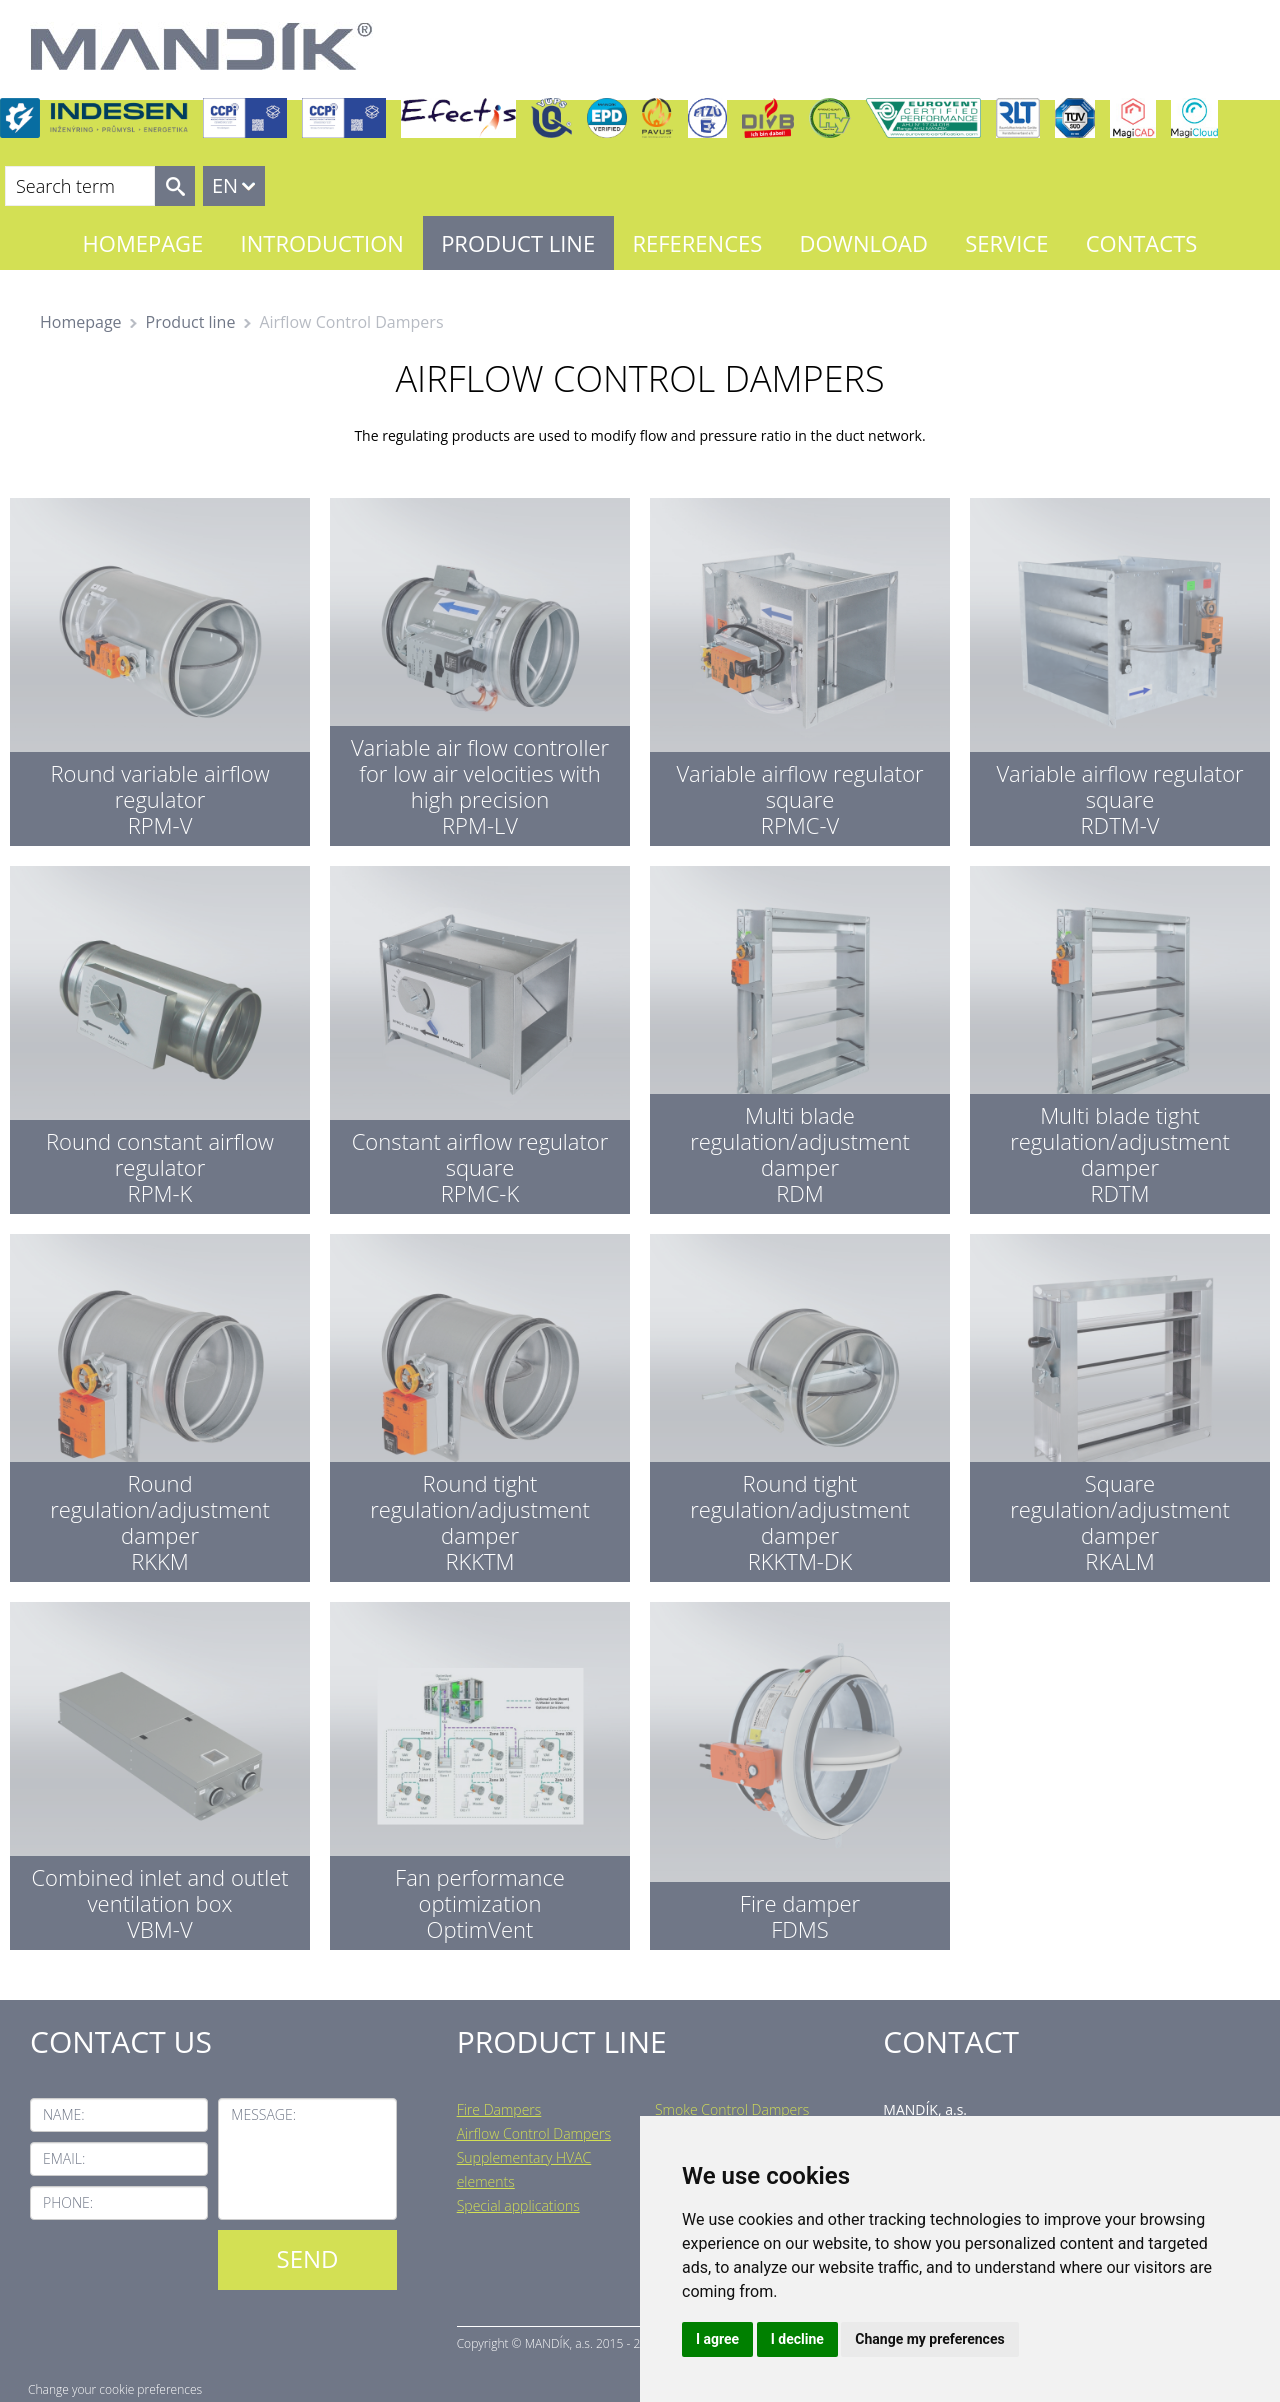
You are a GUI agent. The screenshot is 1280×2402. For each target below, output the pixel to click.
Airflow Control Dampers (534, 2133)
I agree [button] (717, 2339)
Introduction (322, 243)
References (697, 243)
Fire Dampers (499, 2109)
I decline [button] (797, 2339)
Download (864, 243)
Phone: (68, 2202)
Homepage (143, 243)
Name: (64, 2114)
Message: (263, 2114)
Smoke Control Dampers (732, 2109)
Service (1006, 243)
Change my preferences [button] (929, 2339)
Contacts (1142, 243)
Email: (64, 2158)
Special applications (518, 2205)
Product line (518, 243)
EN (225, 185)
